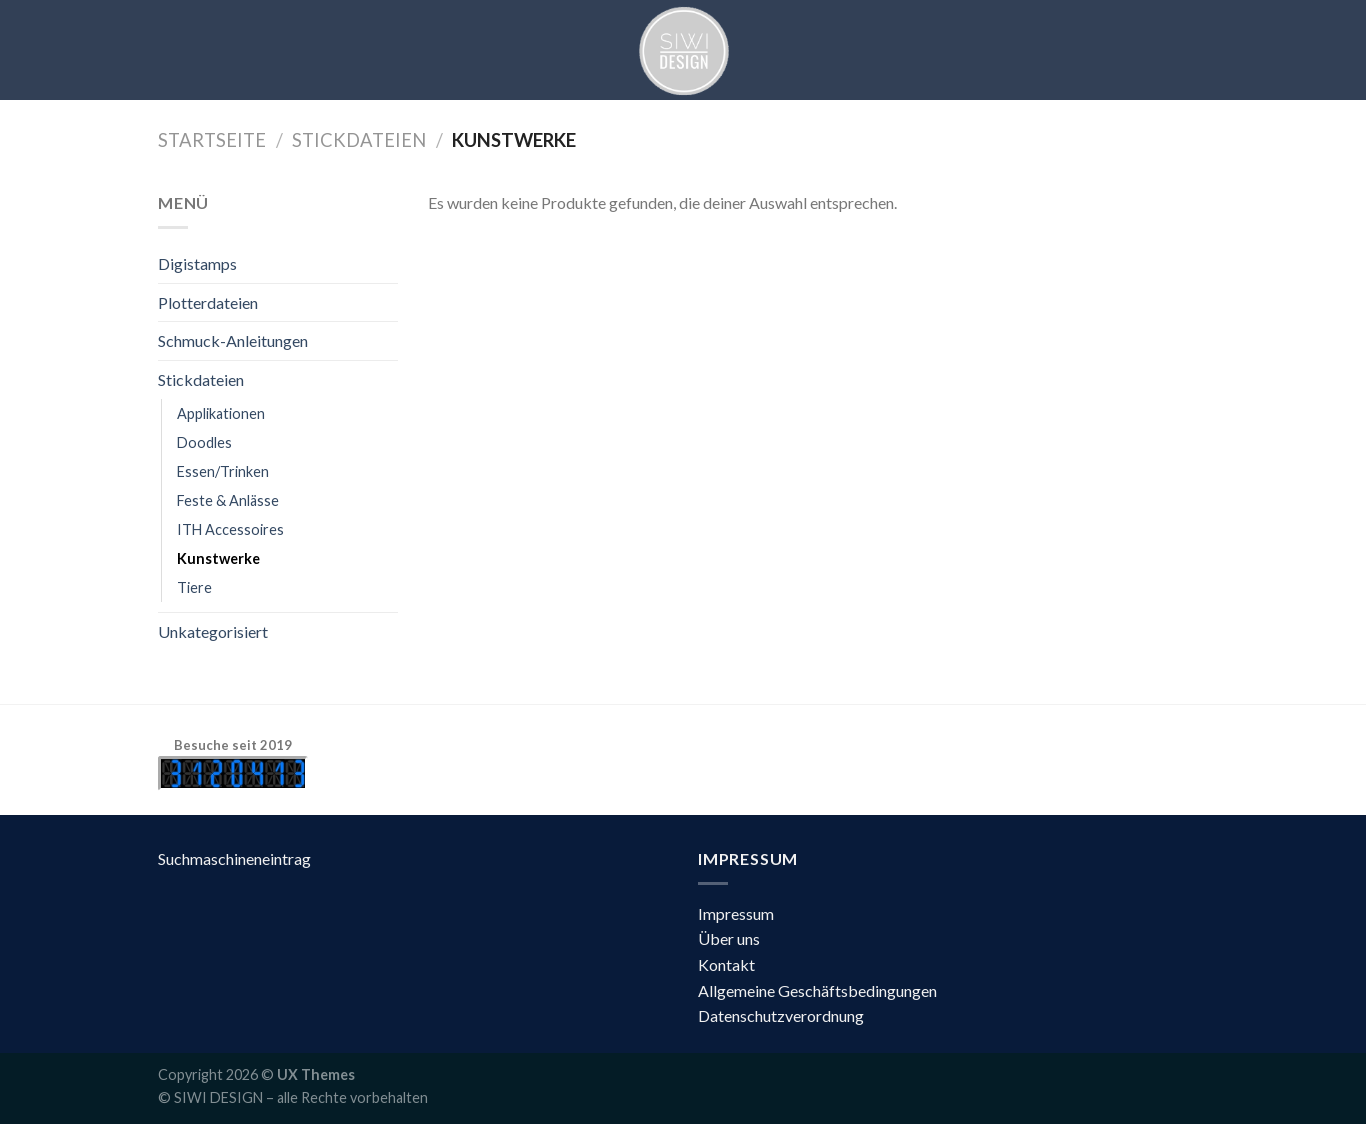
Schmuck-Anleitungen (233, 340)
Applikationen (221, 413)
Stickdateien (359, 140)
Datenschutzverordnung (781, 1015)
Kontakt (726, 964)
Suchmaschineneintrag (234, 858)
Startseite (212, 140)
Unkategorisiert (213, 631)
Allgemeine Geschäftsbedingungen (817, 990)
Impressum (736, 913)
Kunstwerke (218, 558)
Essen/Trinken (223, 471)
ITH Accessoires (230, 529)
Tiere (194, 587)
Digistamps (197, 263)
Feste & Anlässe (228, 500)
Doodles (204, 442)
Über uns (729, 938)
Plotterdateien (208, 302)
